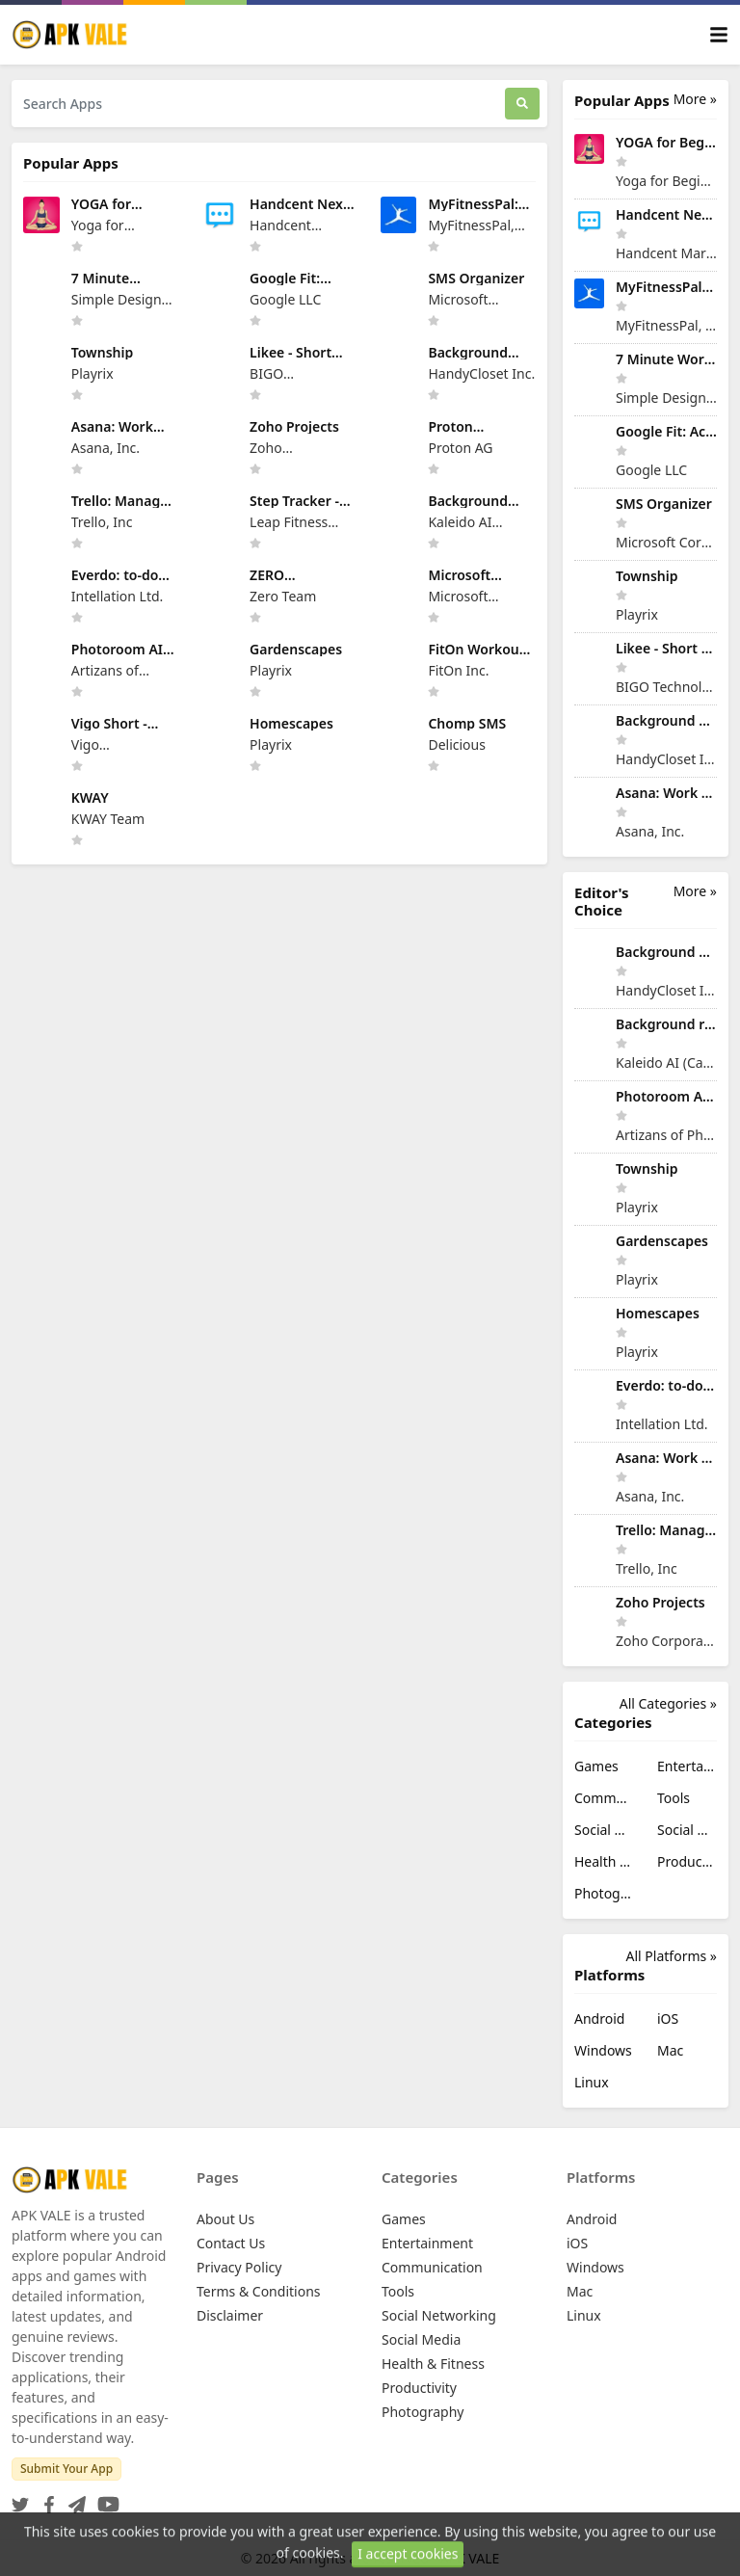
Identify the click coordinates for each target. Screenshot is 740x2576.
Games (596, 1766)
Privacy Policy (239, 2267)
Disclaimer (230, 2315)
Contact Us (231, 2243)
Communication (604, 1798)
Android (599, 2018)
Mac (670, 2050)
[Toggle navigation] (718, 35)
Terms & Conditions (259, 2291)
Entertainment (687, 1766)
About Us (225, 2219)
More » (695, 99)
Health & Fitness (604, 1861)
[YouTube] (104, 2498)
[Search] (522, 104)
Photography (604, 1893)
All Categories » (668, 1703)
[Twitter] (20, 2498)
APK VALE (470, 2558)
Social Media (687, 1829)
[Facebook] (45, 2498)
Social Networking (604, 1829)
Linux (591, 2082)
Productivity (687, 1861)
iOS (667, 2018)
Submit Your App (66, 2468)
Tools (673, 1798)
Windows (603, 2050)
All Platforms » (671, 1956)
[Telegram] (73, 2498)
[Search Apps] (258, 104)
